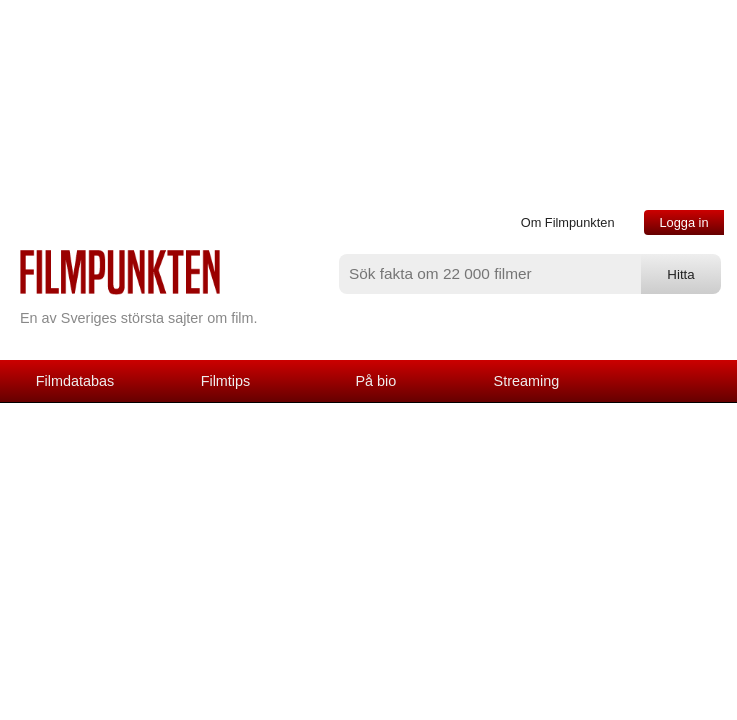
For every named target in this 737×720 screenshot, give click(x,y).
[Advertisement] (368, 553)
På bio (376, 381)
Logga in (683, 222)
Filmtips (226, 381)
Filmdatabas (75, 381)
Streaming (527, 381)
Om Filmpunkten (568, 222)
